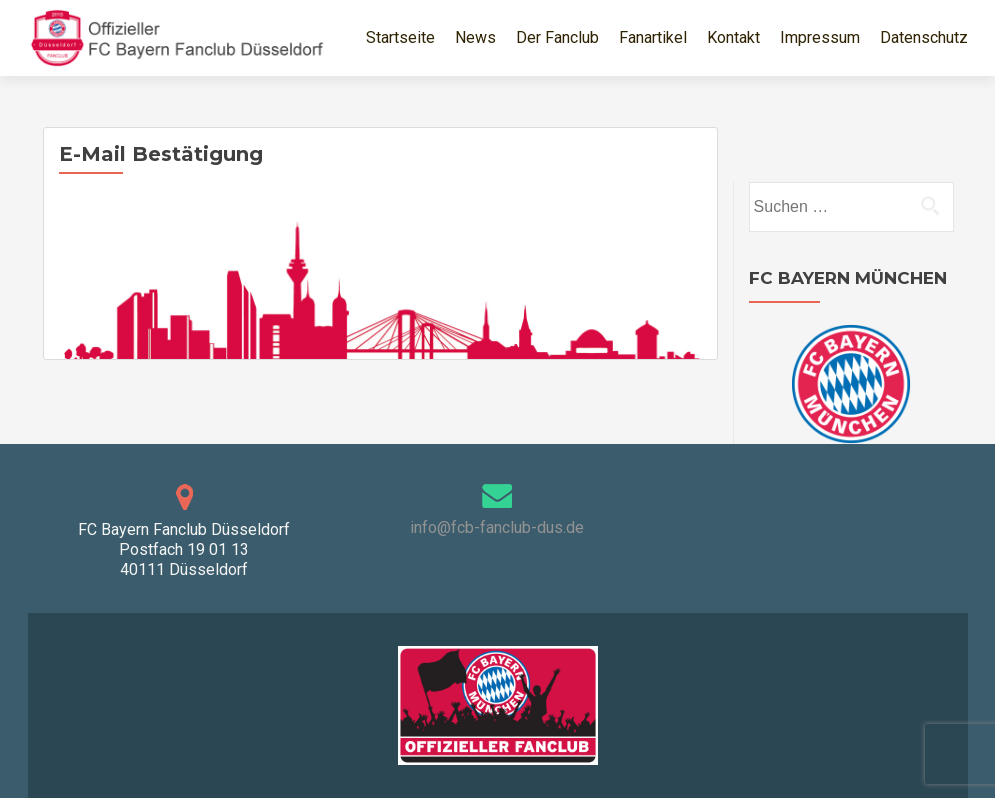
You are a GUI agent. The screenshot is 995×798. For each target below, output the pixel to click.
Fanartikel (653, 37)
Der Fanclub (557, 37)
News (475, 37)
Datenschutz (924, 37)
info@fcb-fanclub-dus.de (497, 527)
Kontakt (733, 37)
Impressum (820, 37)
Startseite (400, 37)
